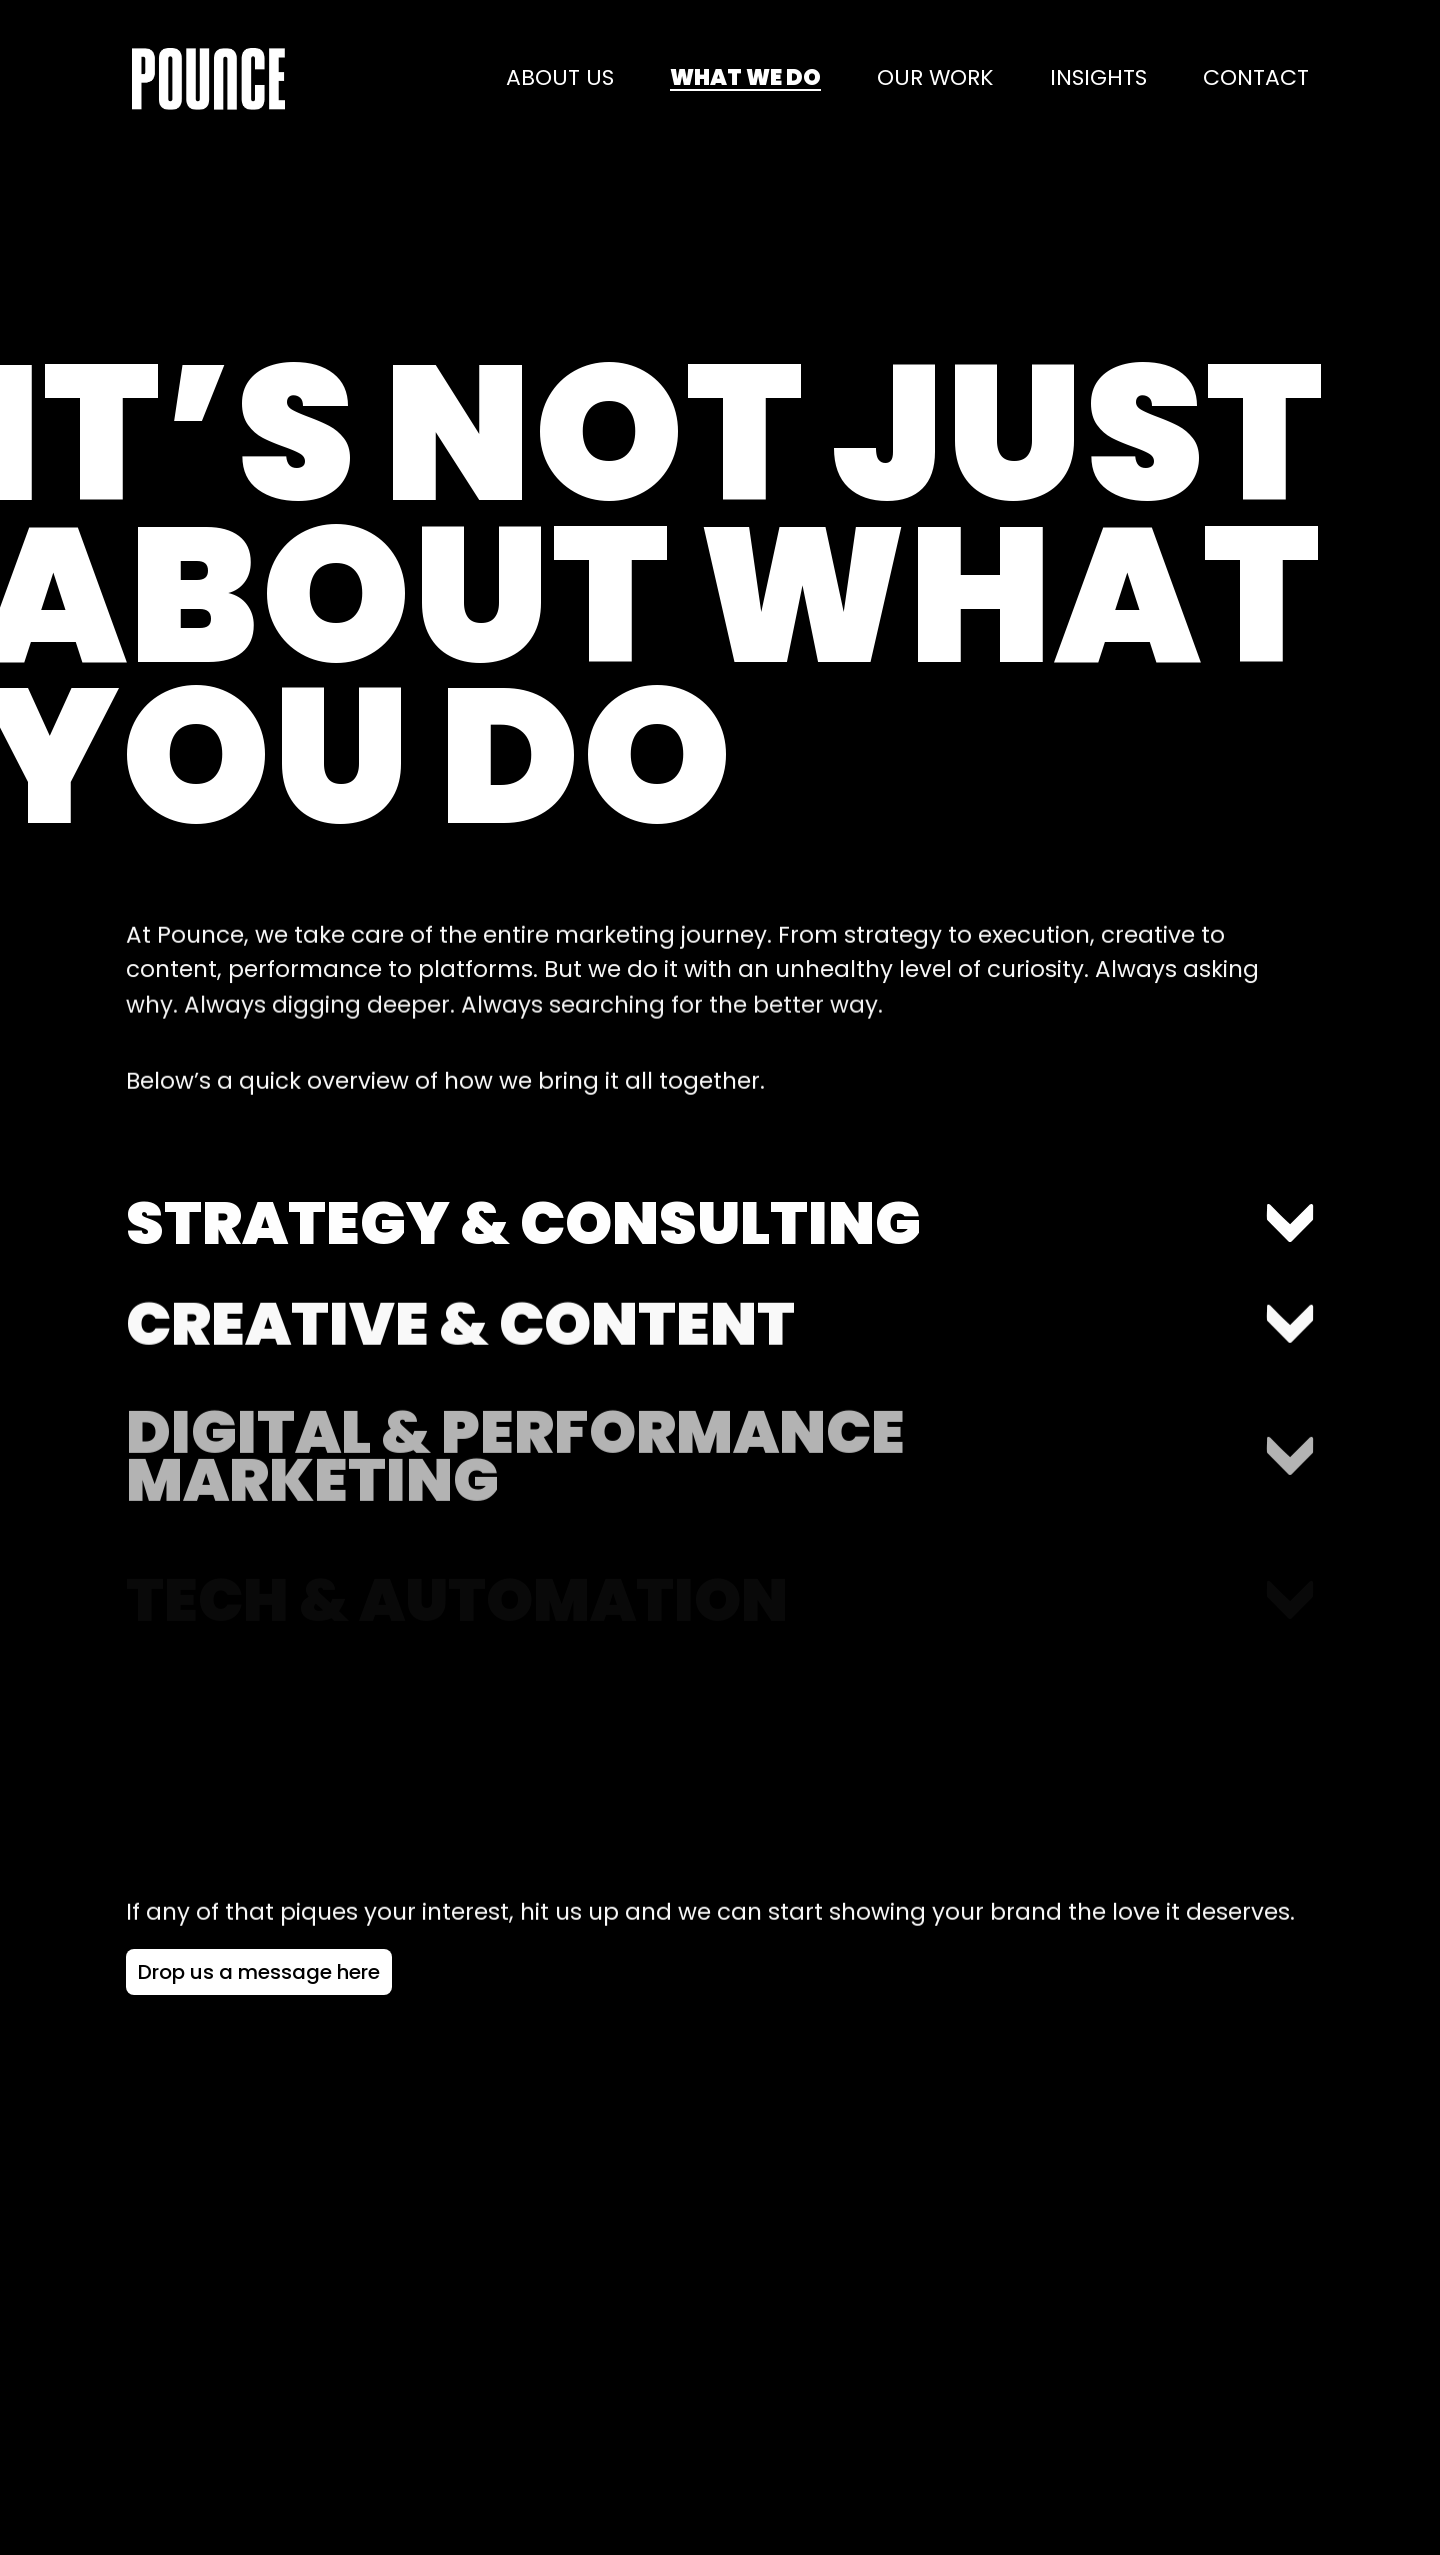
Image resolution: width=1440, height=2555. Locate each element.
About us (560, 79)
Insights (1098, 79)
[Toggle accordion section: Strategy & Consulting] (720, 1258)
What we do (745, 79)
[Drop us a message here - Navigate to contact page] (259, 1972)
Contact (1256, 79)
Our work (935, 79)
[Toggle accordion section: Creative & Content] (720, 1369)
